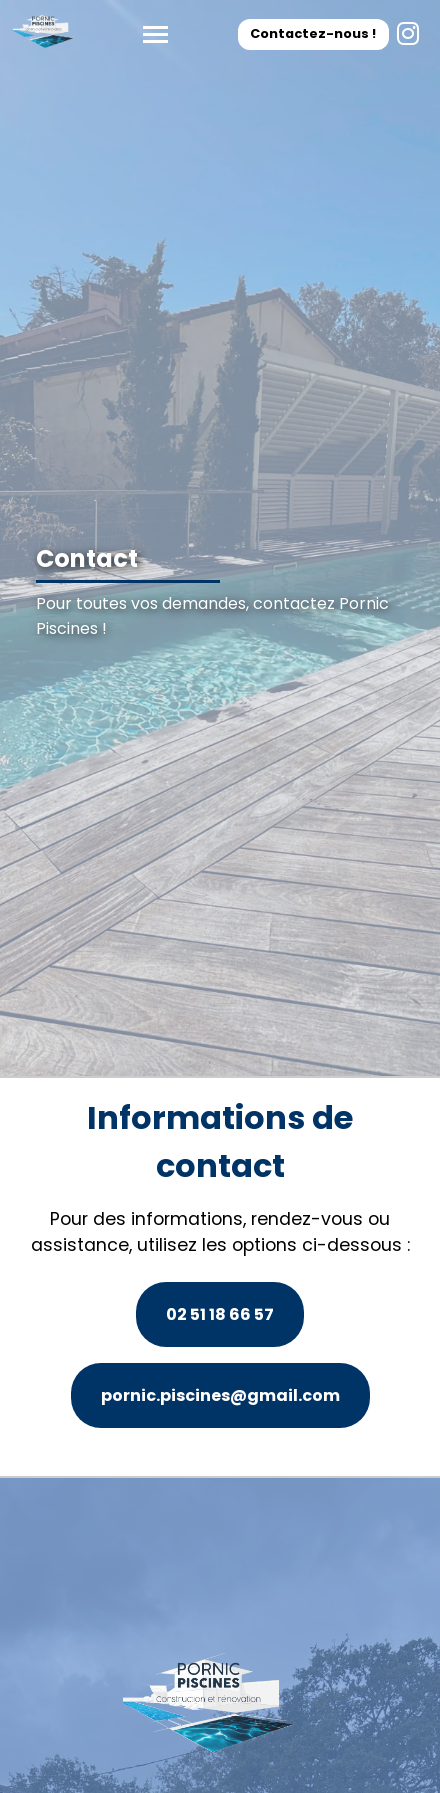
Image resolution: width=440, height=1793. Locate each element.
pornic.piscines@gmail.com (220, 1395)
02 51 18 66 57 (220, 1314)
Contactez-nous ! (313, 33)
